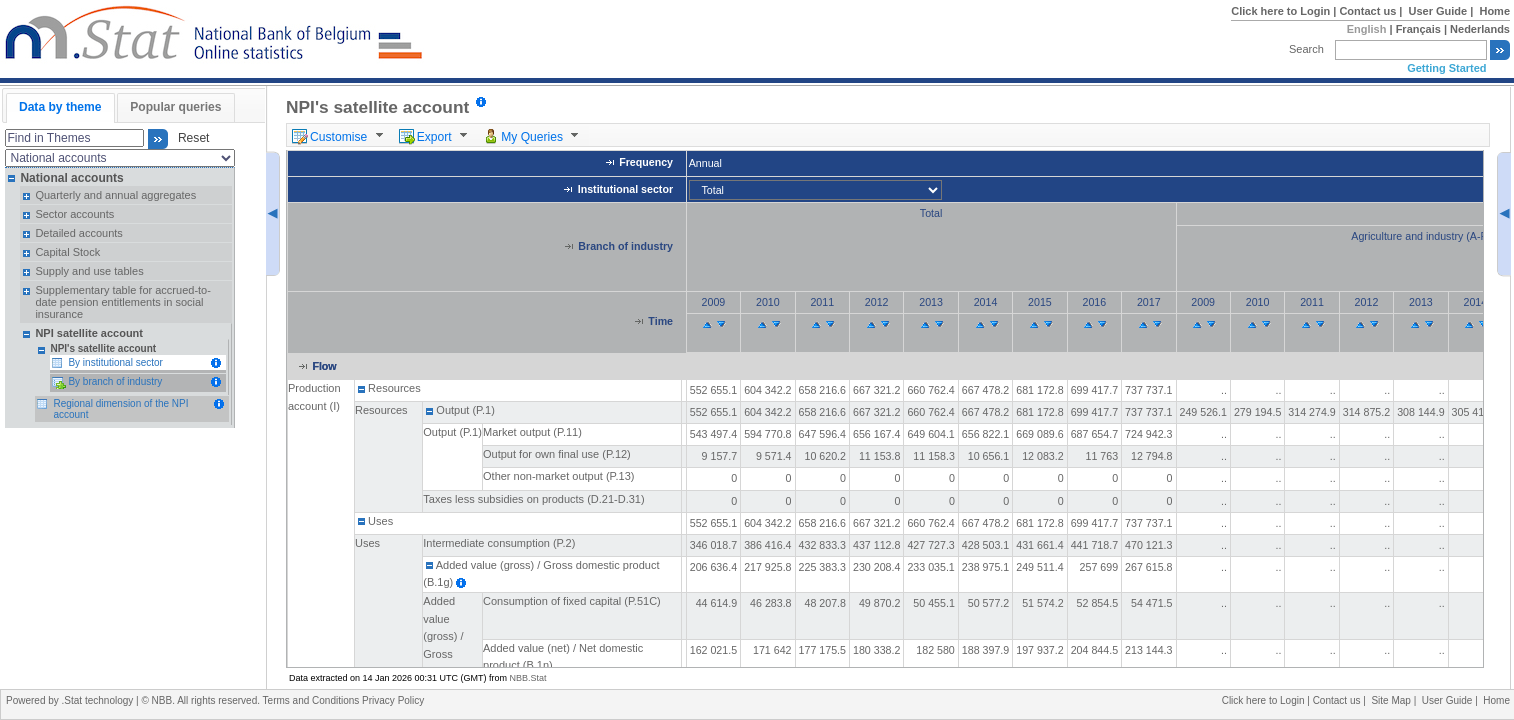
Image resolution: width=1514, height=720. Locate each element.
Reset (190, 139)
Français (1418, 29)
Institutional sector (625, 189)
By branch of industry (115, 381)
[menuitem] (340, 135)
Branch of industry (625, 246)
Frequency (646, 163)
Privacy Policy (393, 700)
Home (1494, 11)
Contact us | (1372, 11)
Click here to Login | (1285, 11)
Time (660, 322)
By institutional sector (115, 362)
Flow (324, 366)
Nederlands (1480, 29)
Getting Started (1446, 68)
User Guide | (1443, 11)
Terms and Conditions (313, 700)
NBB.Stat (528, 678)
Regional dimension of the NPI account (120, 409)
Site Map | (1396, 700)
